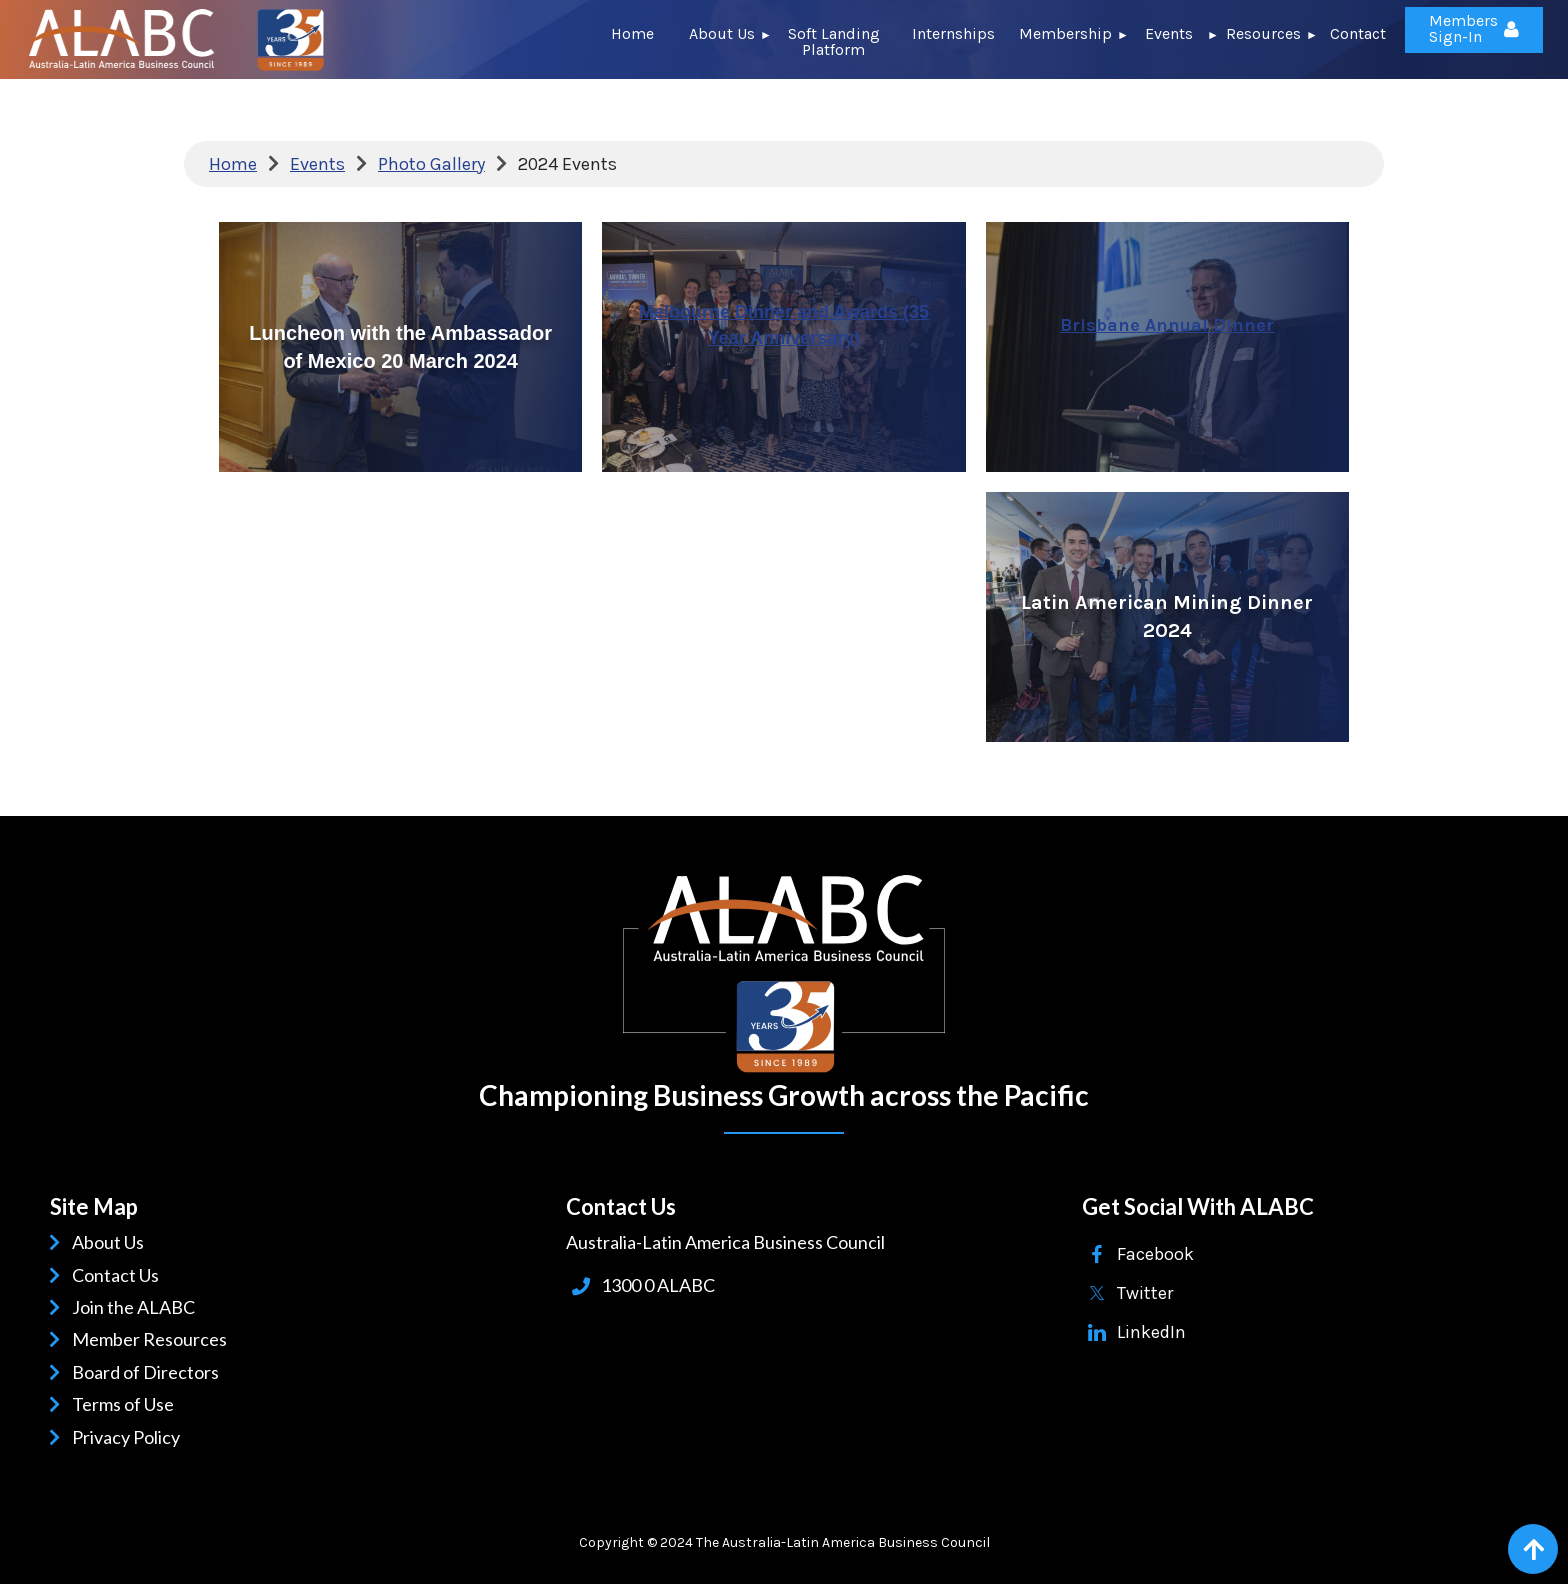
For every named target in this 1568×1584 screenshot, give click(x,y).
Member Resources (153, 1339)
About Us (111, 1242)
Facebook (1155, 1254)
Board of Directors (149, 1372)
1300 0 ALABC (658, 1285)
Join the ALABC (137, 1307)
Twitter (1145, 1293)
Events (317, 164)
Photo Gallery (431, 164)
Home (233, 164)
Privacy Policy (129, 1437)
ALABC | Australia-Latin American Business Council (784, 974)
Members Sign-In (1463, 28)
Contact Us (119, 1275)
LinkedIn (1151, 1332)
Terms (100, 1404)
